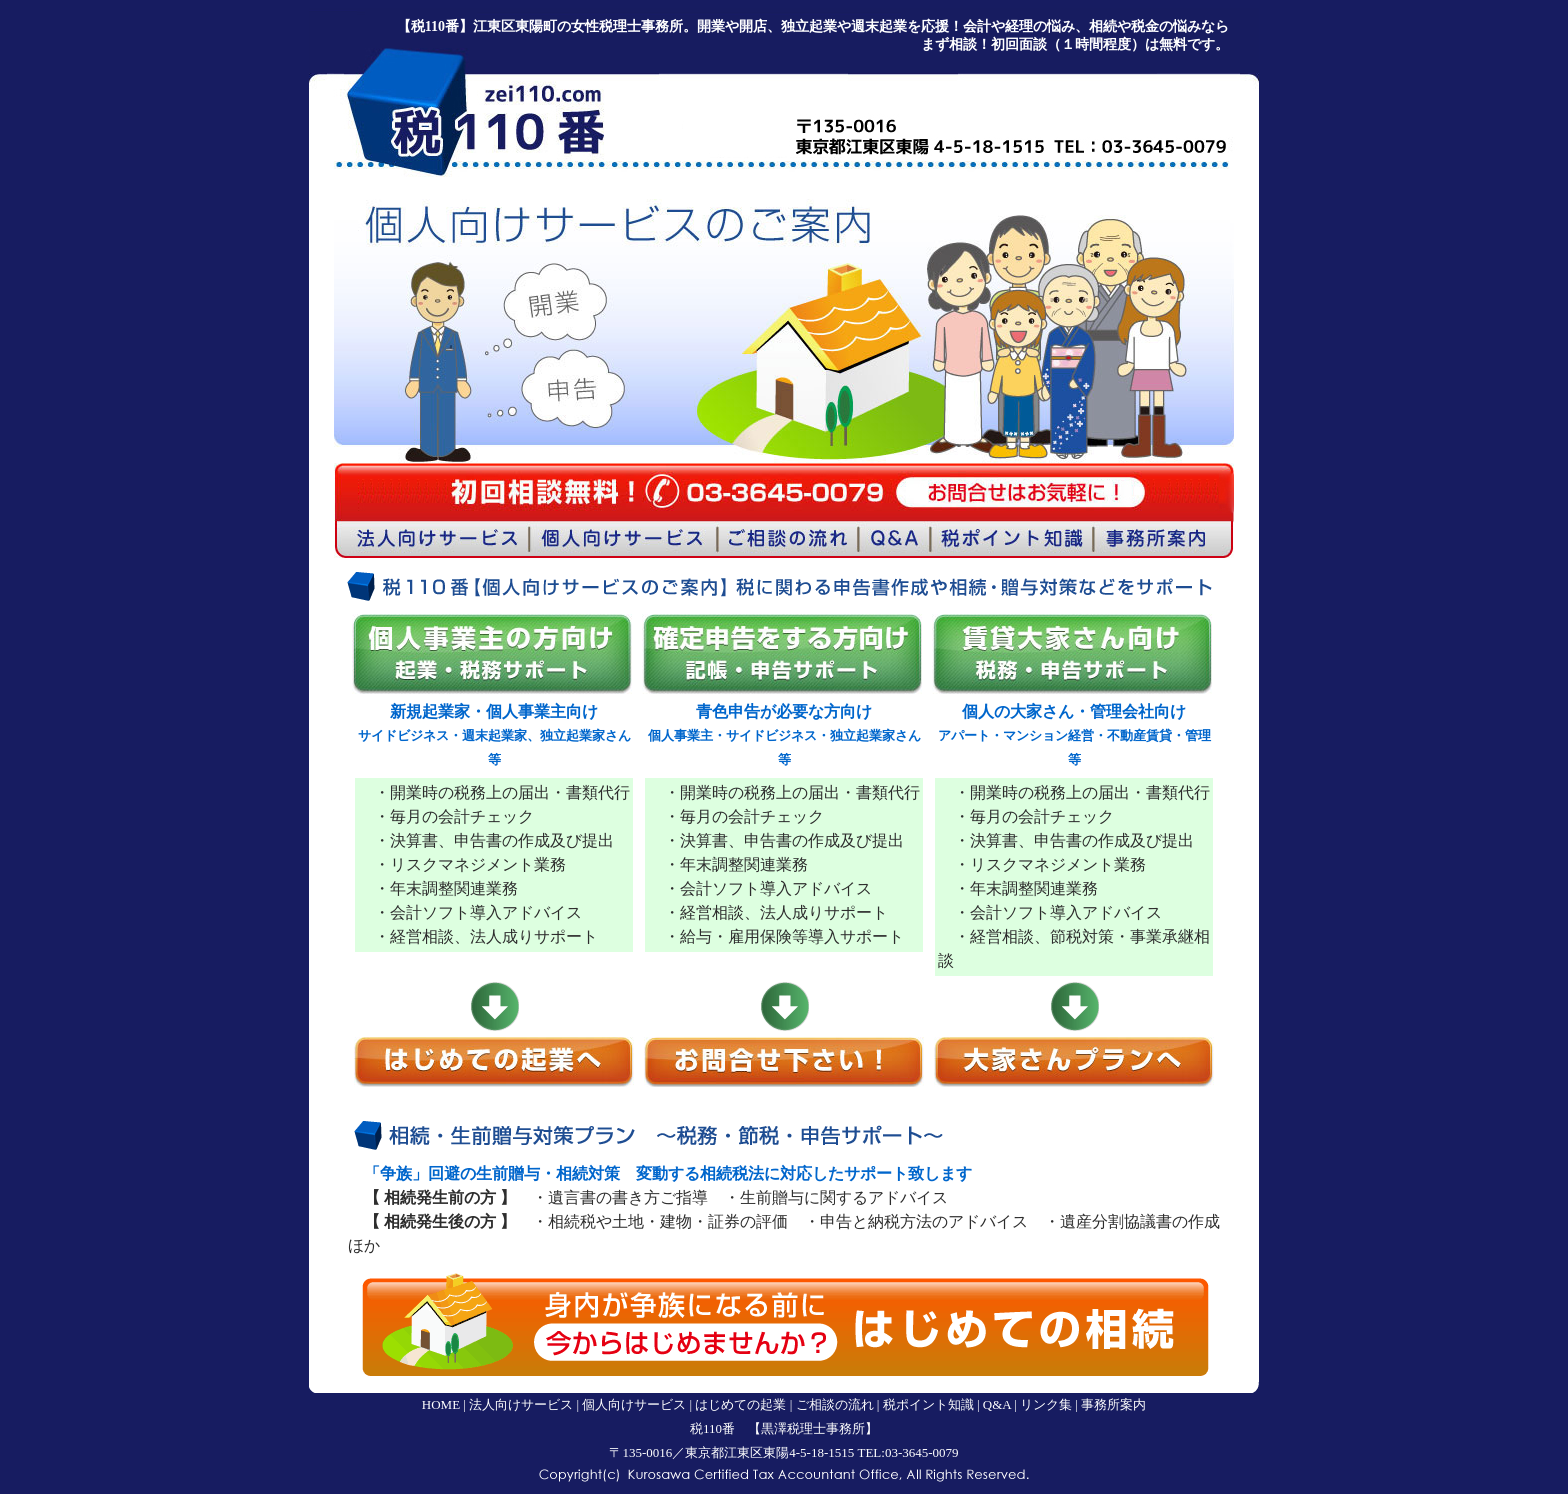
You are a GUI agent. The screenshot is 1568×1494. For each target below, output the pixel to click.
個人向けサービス (634, 1404)
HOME (441, 1404)
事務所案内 (1113, 1404)
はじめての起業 (740, 1404)
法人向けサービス (521, 1404)
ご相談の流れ (835, 1404)
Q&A (997, 1404)
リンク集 (1046, 1404)
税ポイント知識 (928, 1404)
